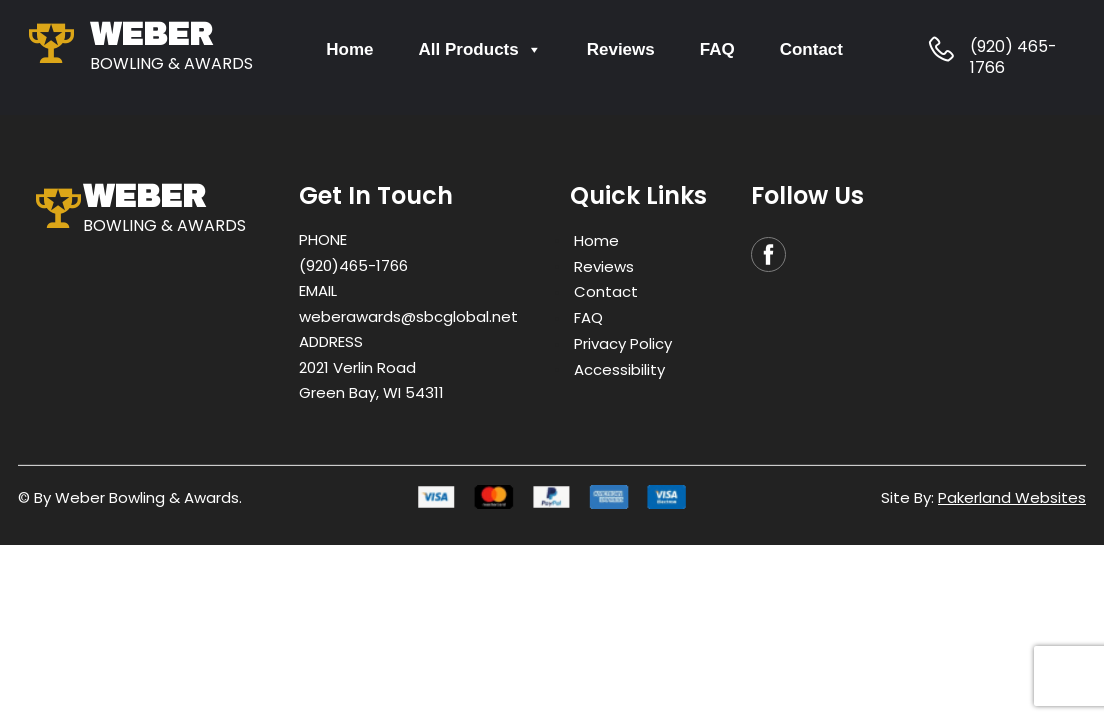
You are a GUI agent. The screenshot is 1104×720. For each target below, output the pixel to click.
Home (349, 49)
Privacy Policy (623, 343)
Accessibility (619, 368)
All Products (480, 49)
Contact (811, 49)
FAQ (717, 49)
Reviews (621, 49)
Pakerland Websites (1012, 497)
